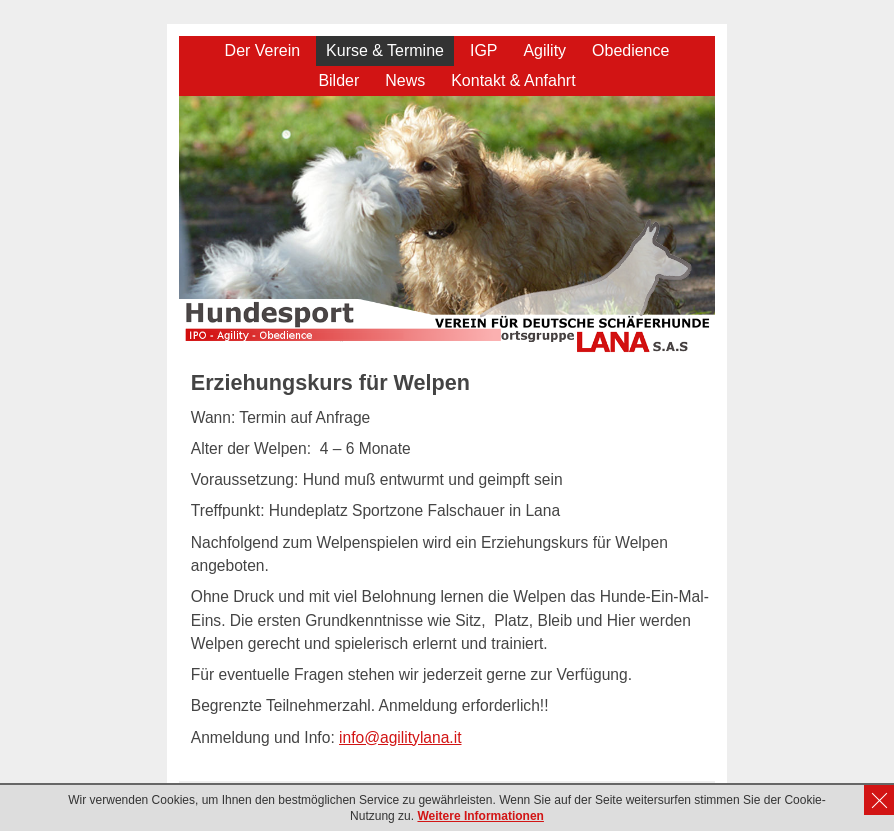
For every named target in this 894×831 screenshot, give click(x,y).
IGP (484, 50)
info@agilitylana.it (400, 737)
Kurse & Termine (385, 50)
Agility (544, 50)
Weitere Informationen (480, 816)
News (405, 80)
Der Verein (263, 50)
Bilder (338, 80)
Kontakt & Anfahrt (513, 80)
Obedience (630, 50)
